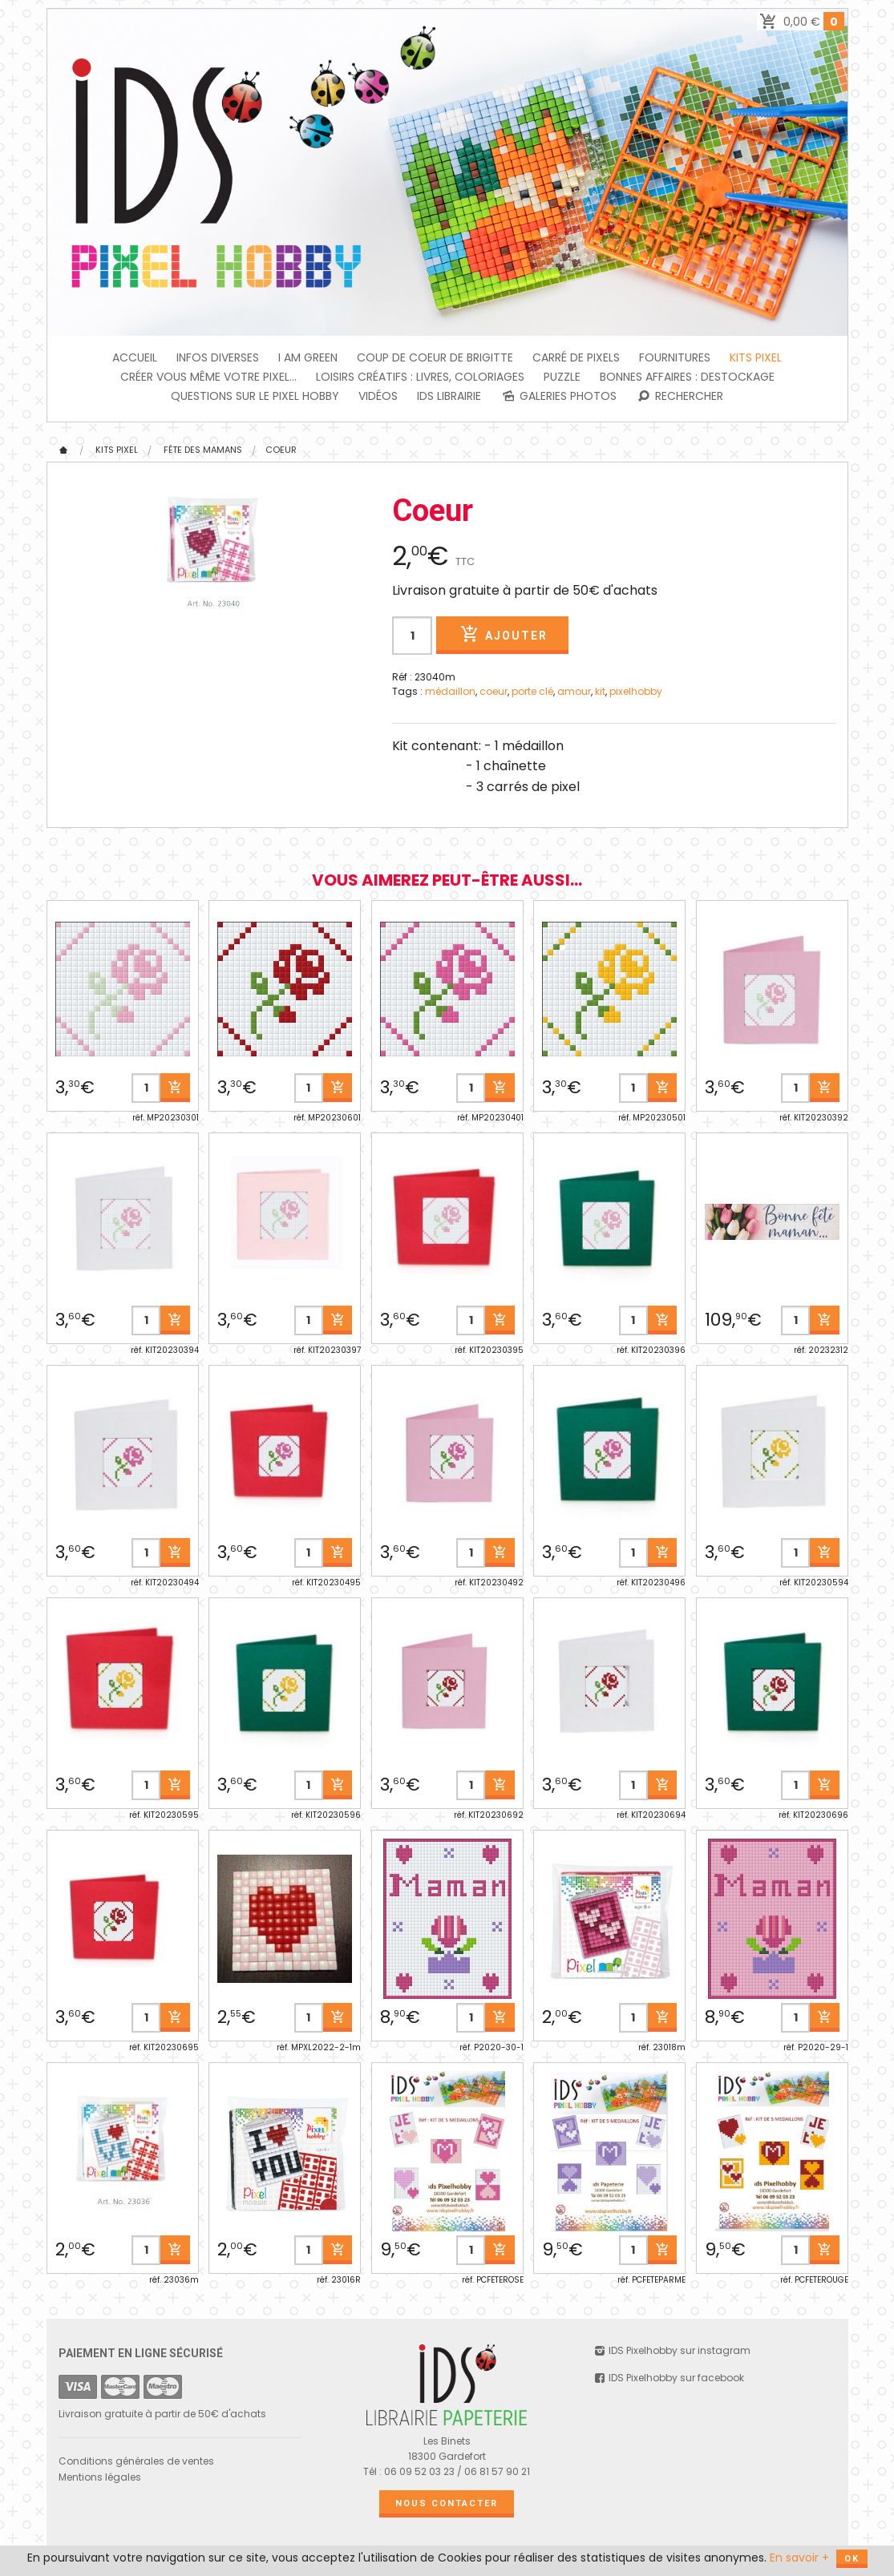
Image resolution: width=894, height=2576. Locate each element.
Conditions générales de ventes (136, 2461)
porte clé (532, 691)
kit (600, 691)
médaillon (450, 691)
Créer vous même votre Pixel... (208, 377)
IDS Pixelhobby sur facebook (668, 2377)
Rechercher (679, 396)
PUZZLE (562, 377)
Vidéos (378, 396)
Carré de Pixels (576, 357)
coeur (493, 691)
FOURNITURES (674, 357)
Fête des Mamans (203, 449)
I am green (308, 357)
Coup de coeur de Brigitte (435, 357)
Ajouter (502, 634)
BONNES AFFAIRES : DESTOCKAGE (687, 377)
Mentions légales (100, 2477)
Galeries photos (558, 396)
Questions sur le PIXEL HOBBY (255, 396)
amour (574, 691)
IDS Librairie (449, 396)
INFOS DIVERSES (217, 357)
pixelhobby (635, 691)
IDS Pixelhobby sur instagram (671, 2350)
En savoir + (799, 2558)
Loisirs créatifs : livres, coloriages (420, 377)
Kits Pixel (756, 357)
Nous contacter (446, 2503)
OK (852, 2559)
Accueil (134, 357)
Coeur (281, 449)
